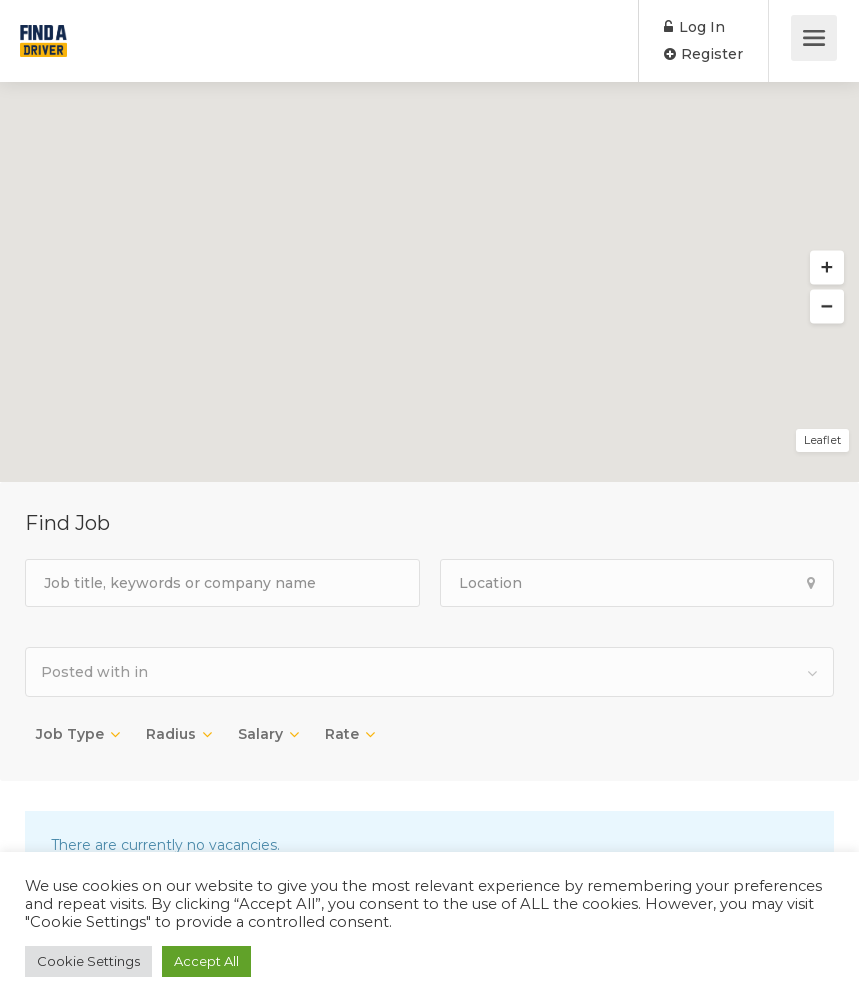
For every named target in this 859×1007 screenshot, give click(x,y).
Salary (260, 734)
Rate (342, 734)
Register (703, 54)
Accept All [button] (206, 961)
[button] (827, 268)
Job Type (70, 734)
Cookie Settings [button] (88, 961)
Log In (694, 27)
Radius (171, 734)
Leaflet (822, 440)
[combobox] (429, 672)
